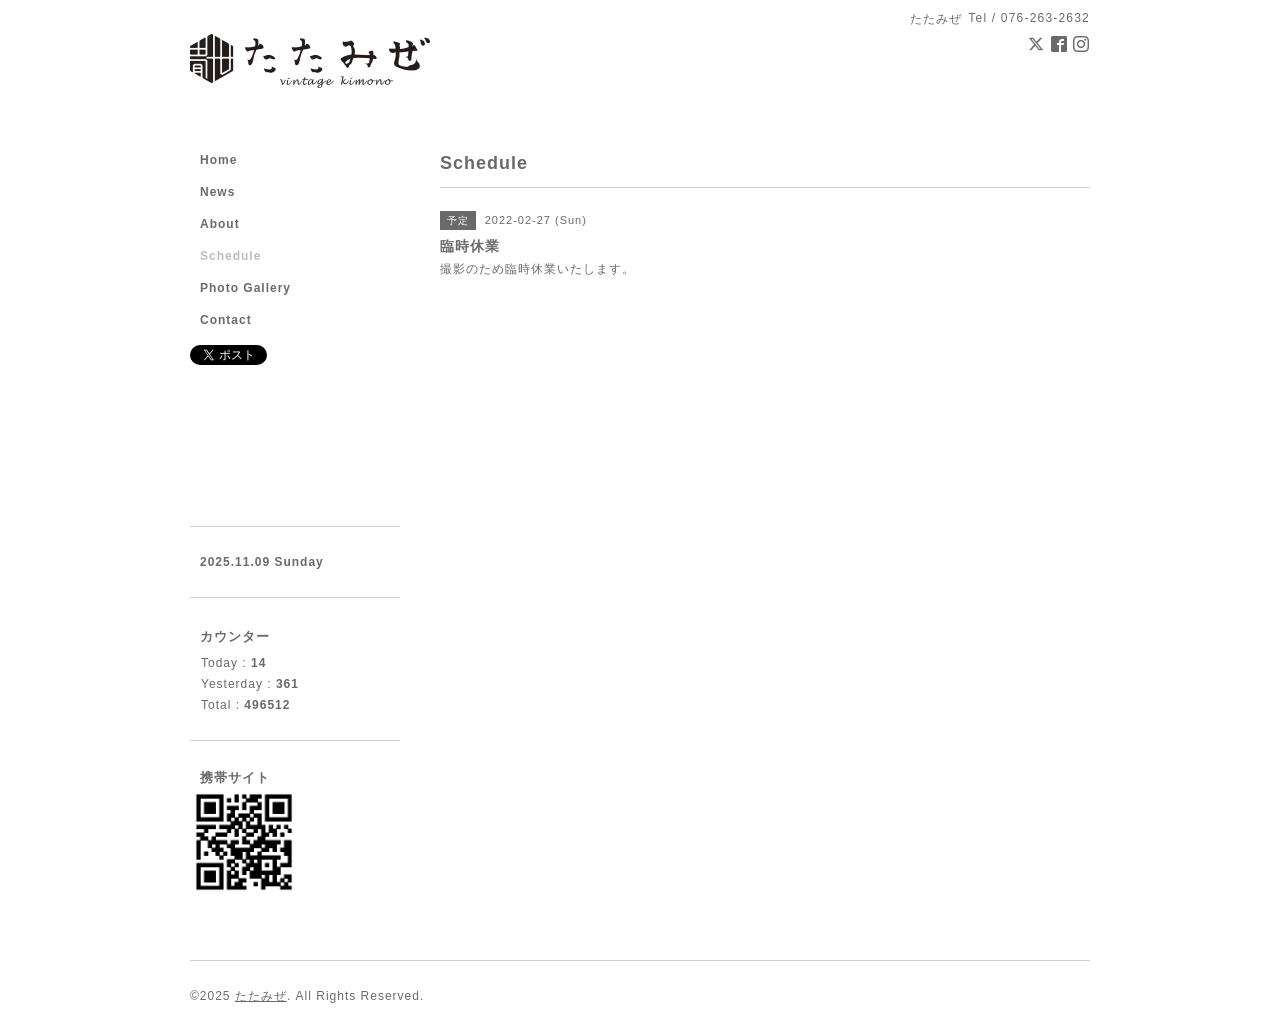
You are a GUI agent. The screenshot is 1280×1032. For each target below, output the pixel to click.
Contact (226, 320)
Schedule (230, 256)
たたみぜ (261, 996)
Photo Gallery (245, 288)
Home (218, 160)
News (217, 192)
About (220, 224)
